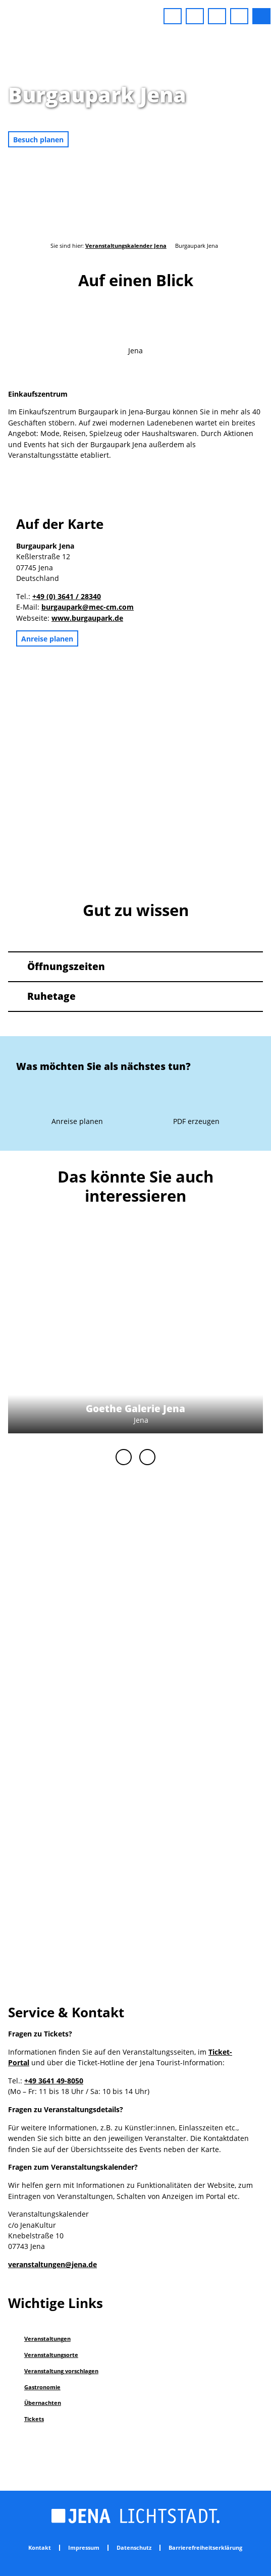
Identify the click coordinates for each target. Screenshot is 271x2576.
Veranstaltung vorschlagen (61, 2371)
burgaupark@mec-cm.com (87, 607)
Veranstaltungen (47, 2338)
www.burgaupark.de (87, 618)
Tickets (34, 2419)
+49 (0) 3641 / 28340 (66, 596)
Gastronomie (42, 2387)
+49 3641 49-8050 (53, 2080)
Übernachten (42, 2402)
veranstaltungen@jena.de (52, 2264)
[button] (173, 16)
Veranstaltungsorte (51, 2354)
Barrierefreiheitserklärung (205, 2548)
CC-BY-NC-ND (266, 145)
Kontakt (39, 2548)
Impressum (83, 2548)
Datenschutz (134, 2548)
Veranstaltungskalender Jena (126, 245)
